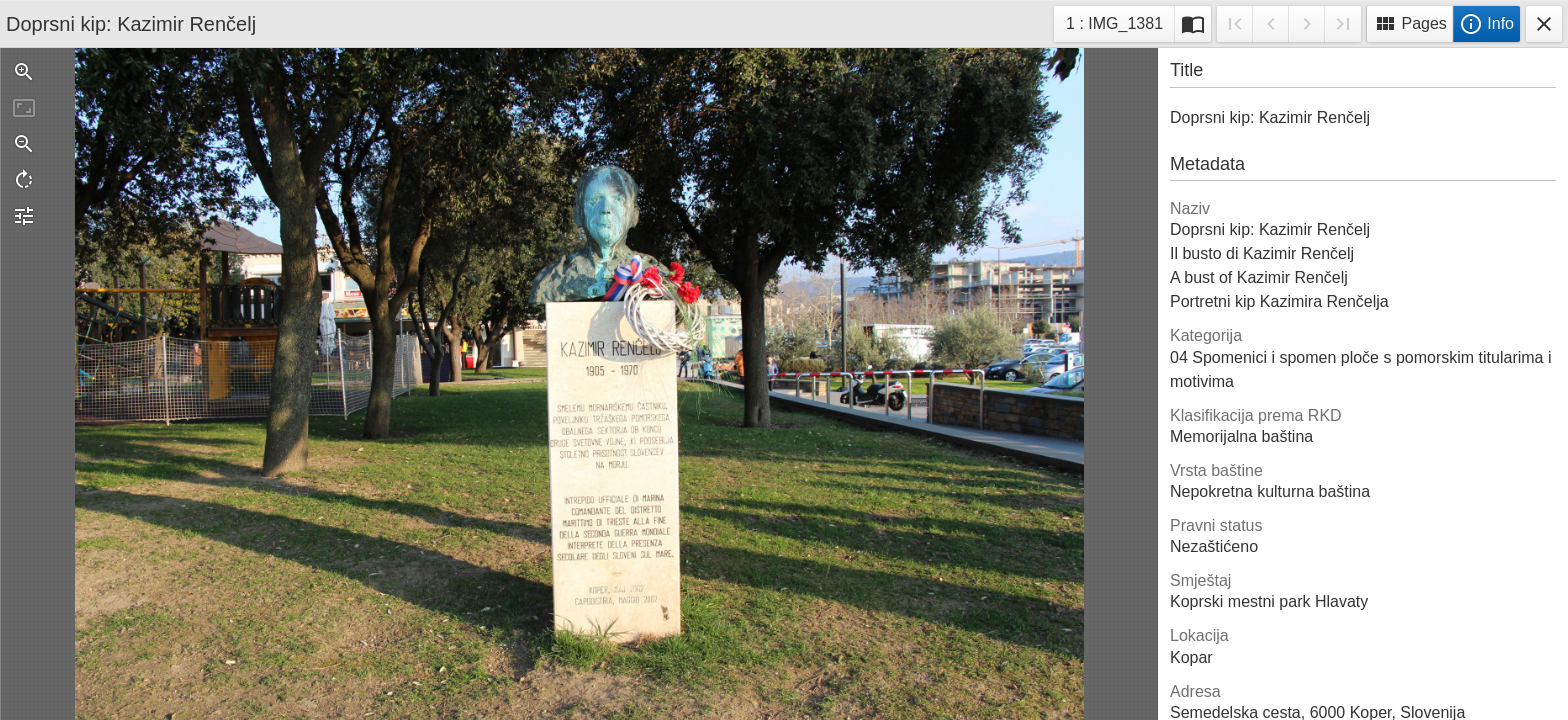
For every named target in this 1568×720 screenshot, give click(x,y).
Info (1486, 24)
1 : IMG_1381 (1114, 26)
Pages (1410, 24)
